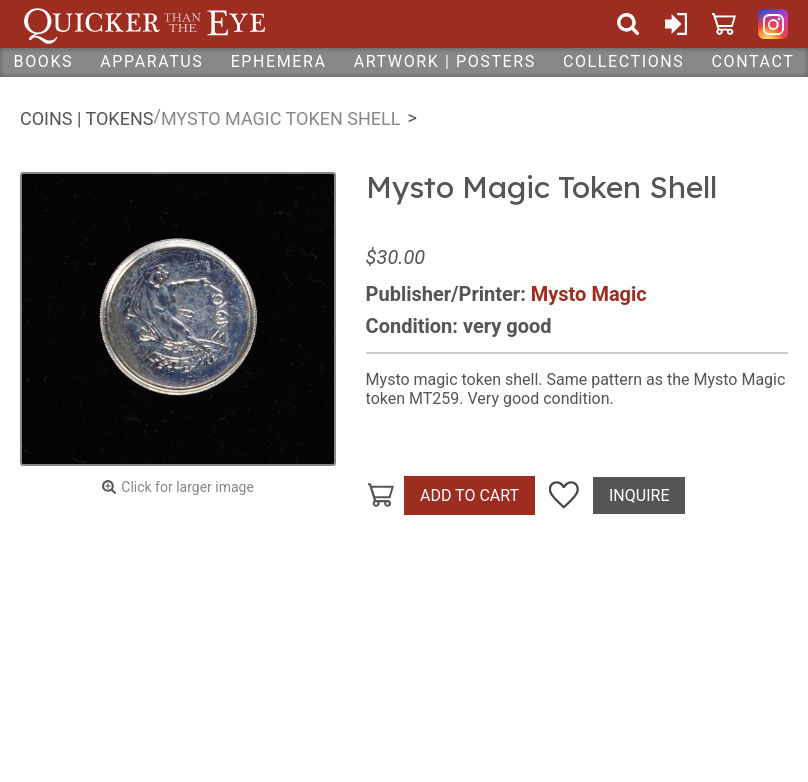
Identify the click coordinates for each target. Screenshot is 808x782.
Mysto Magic (589, 294)
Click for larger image (187, 487)
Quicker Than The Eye (144, 24)
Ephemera (279, 61)
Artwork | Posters (445, 61)
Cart (724, 24)
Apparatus (151, 61)
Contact (753, 61)
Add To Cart (469, 495)
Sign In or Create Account (676, 24)
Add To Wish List (564, 496)
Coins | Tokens (86, 118)
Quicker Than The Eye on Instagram (773, 24)
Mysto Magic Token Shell (281, 118)
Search (628, 24)
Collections (623, 61)
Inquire (639, 495)
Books (44, 61)
